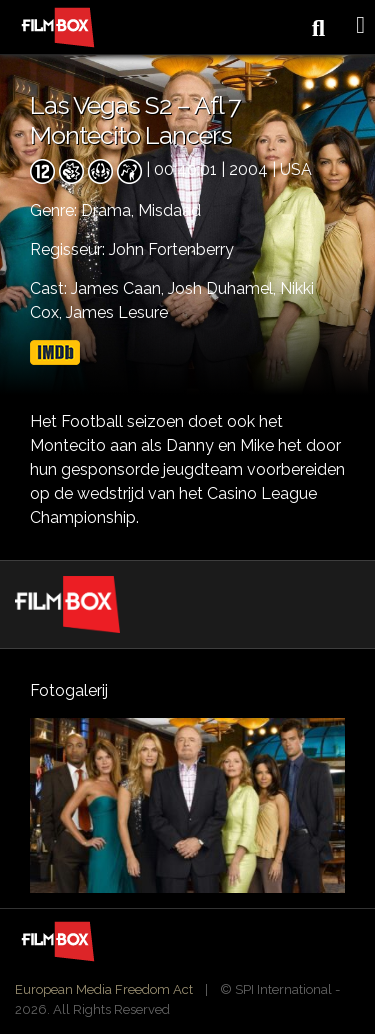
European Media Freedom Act (104, 989)
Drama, (109, 210)
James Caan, (119, 288)
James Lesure (117, 312)
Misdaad (169, 210)
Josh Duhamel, (224, 288)
